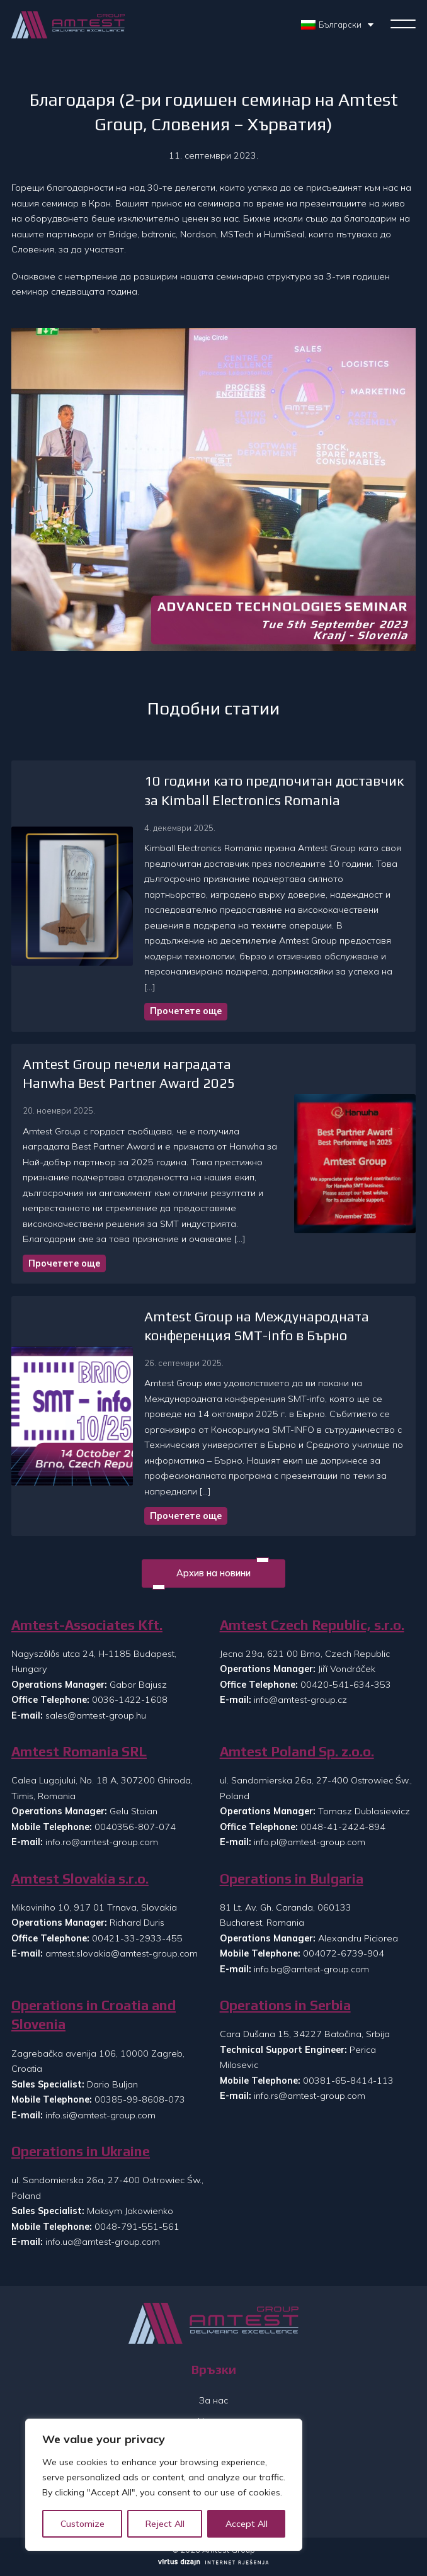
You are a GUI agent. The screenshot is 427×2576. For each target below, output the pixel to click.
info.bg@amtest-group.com (311, 1969)
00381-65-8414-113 (348, 2080)
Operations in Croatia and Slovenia (93, 2014)
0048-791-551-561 (136, 2226)
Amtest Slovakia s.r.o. (80, 1879)
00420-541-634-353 (345, 1684)
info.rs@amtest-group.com (309, 2095)
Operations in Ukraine (80, 2151)
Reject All (165, 2523)
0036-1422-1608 (130, 1699)
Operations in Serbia (285, 2005)
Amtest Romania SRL (79, 1752)
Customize (82, 2523)
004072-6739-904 (343, 1953)
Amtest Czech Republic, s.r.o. (312, 1625)
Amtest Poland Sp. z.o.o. (297, 1752)
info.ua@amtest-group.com (102, 2241)
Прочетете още (186, 1011)
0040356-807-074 (135, 1827)
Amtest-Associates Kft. (86, 1625)
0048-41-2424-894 (342, 1827)
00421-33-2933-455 (137, 1938)
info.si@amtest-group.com (100, 2115)
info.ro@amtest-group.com (101, 1842)
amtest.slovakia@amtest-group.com (121, 1953)
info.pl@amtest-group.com (309, 1842)
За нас (213, 2400)
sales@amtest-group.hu (95, 1715)
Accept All (246, 2523)
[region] (163, 2485)
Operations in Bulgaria (291, 1879)
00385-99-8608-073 (139, 2099)
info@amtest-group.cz (300, 1699)
